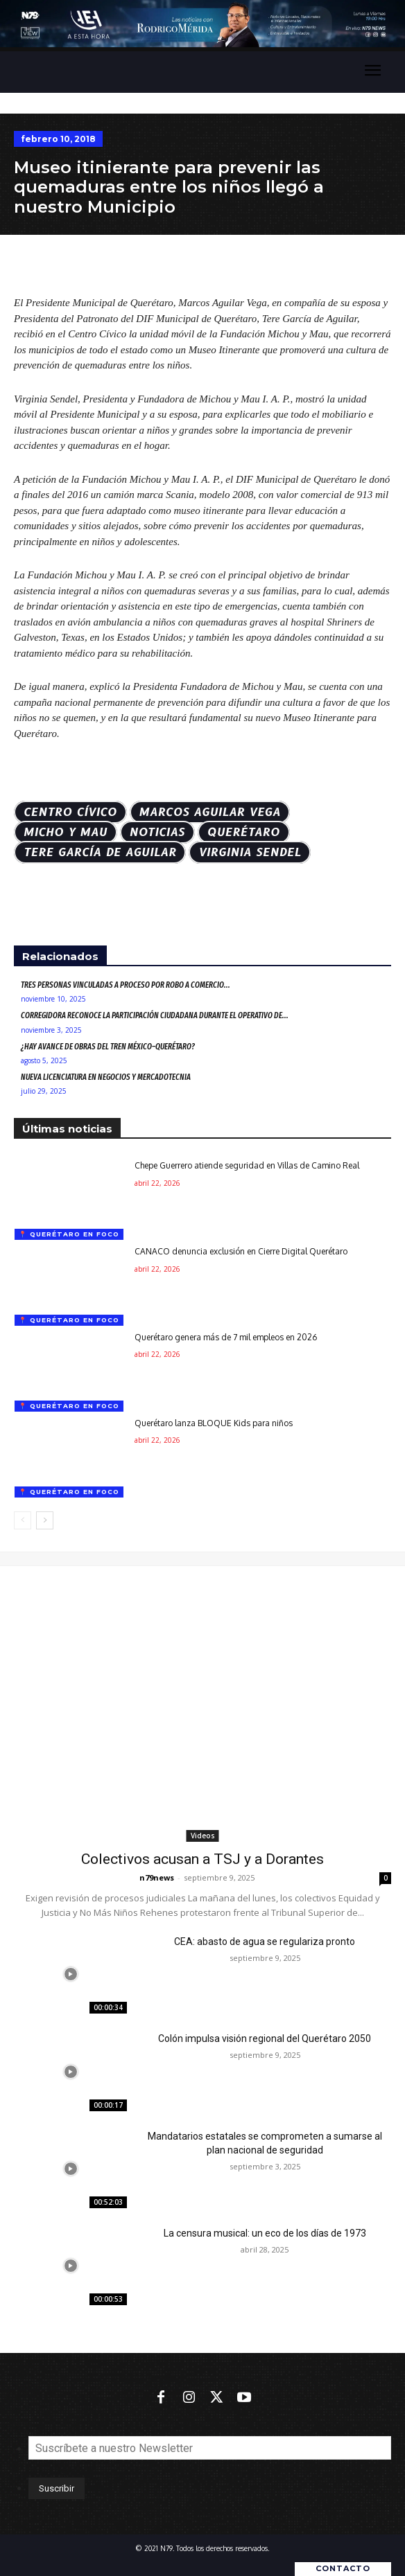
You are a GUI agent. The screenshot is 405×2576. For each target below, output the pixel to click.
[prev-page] (22, 1520)
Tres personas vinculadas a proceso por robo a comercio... (125, 985)
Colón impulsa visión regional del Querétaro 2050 (264, 2038)
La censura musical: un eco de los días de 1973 (265, 2233)
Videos (203, 1835)
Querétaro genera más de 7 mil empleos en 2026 (226, 1337)
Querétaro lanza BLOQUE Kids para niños (214, 1423)
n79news (156, 1877)
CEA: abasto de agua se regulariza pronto (264, 1941)
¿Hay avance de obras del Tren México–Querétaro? (108, 1046)
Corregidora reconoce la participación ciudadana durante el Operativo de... (154, 1015)
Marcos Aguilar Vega (210, 812)
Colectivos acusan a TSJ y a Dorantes (202, 1859)
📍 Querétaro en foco (69, 1234)
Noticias (157, 832)
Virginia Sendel (249, 852)
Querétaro (243, 832)
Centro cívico (70, 812)
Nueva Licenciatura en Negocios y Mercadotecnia (106, 1077)
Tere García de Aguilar (100, 852)
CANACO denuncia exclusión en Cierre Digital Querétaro (241, 1251)
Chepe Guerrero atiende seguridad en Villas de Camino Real (247, 1165)
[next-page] (44, 1520)
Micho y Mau (65, 832)
